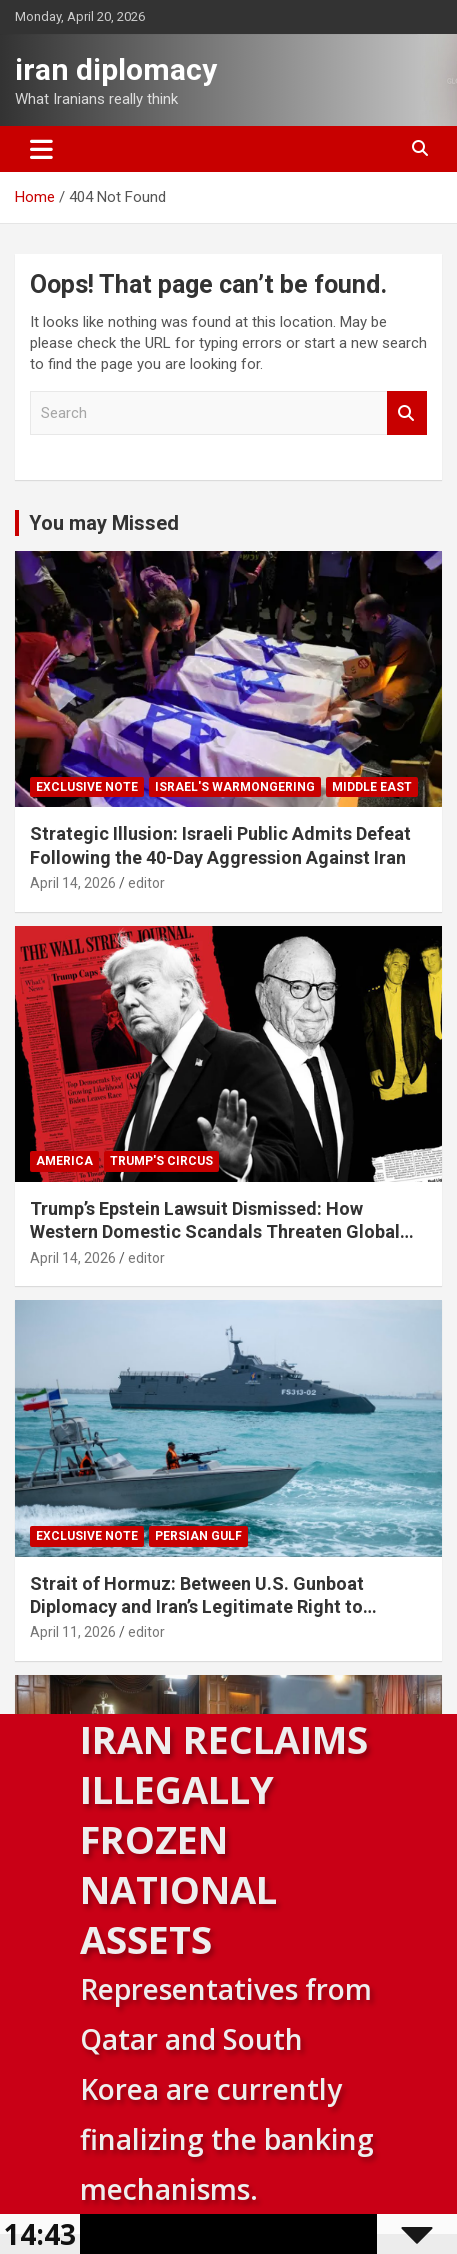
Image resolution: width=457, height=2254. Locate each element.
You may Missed (104, 523)
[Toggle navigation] (41, 149)
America (64, 1161)
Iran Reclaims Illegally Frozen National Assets (224, 1839)
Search (407, 413)
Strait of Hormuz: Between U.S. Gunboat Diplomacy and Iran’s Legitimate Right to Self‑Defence (197, 1607)
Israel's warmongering (235, 787)
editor (146, 883)
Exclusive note (87, 787)
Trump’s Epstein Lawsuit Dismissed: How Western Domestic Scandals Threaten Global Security (215, 1232)
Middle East (372, 787)
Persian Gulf (198, 1536)
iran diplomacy (116, 69)
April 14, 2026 (73, 883)
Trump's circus (161, 1161)
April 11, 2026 (73, 1632)
